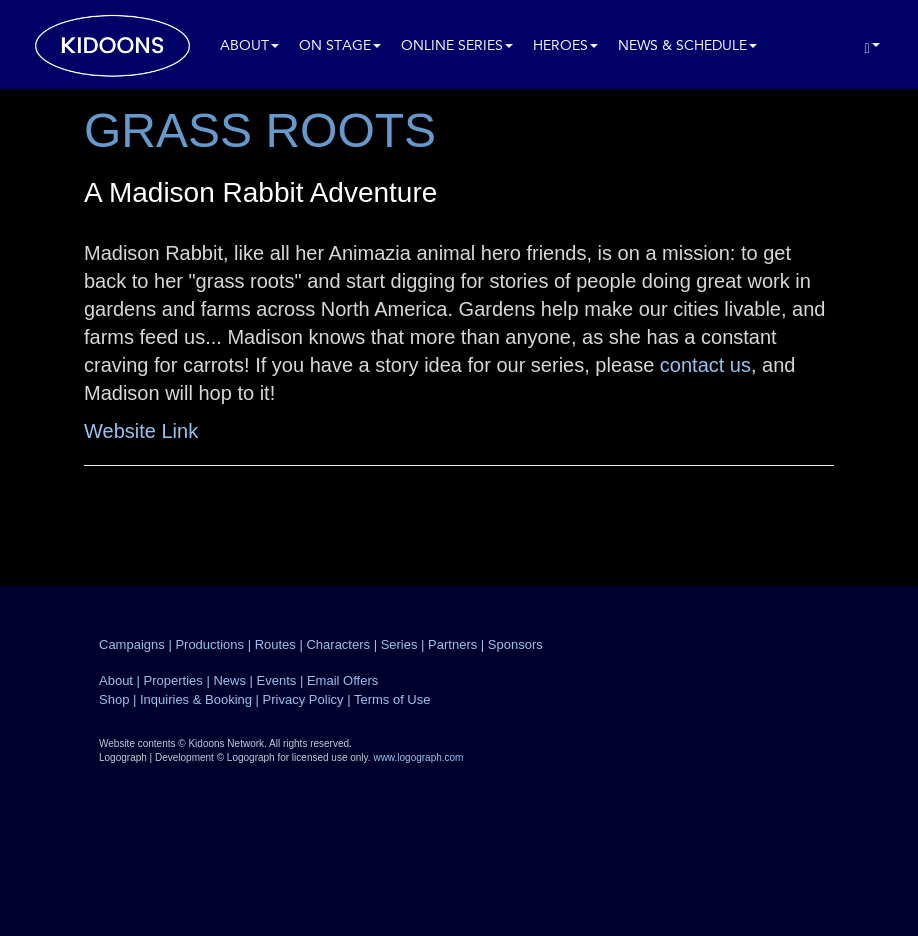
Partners (452, 644)
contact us (705, 365)
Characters (338, 644)
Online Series (457, 46)
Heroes (565, 46)
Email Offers (342, 680)
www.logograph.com (418, 757)
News (229, 680)
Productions (209, 644)
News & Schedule (687, 46)
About (249, 46)
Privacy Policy (303, 699)
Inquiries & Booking (196, 699)
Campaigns (132, 644)
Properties (173, 680)
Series (399, 644)
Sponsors (515, 644)
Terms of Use (392, 699)
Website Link (141, 431)
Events (277, 680)
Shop (114, 699)
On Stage (340, 46)
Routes (275, 644)
